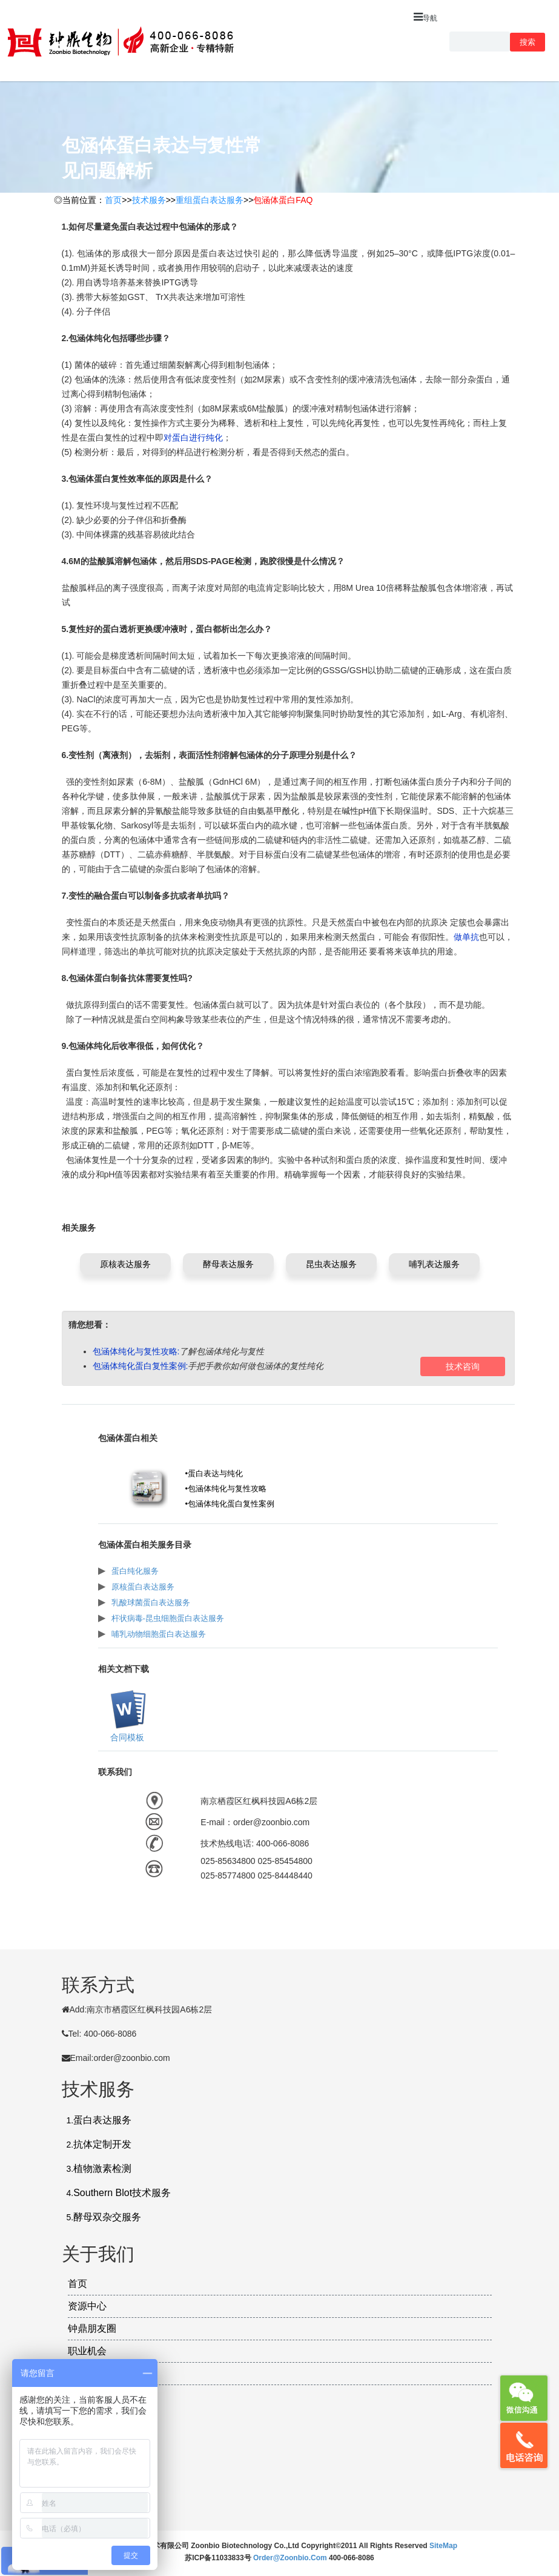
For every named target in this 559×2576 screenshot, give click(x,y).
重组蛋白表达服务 (209, 200)
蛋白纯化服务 (135, 1571)
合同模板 (126, 1737)
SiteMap (443, 2545)
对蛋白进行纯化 (193, 437)
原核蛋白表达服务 (142, 1586)
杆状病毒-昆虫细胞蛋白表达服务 (167, 1618)
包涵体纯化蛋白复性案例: (140, 1366)
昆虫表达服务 (331, 1264)
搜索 (527, 42)
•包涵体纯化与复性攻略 (226, 1488)
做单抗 (466, 937)
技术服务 (149, 200)
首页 (113, 200)
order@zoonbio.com (291, 2558)
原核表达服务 (125, 1264)
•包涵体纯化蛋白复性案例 (230, 1503)
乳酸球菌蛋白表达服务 (150, 1602)
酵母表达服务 (228, 1264)
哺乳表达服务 (434, 1264)
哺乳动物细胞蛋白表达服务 (158, 1634)
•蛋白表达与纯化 (214, 1473)
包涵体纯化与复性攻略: (136, 1351)
